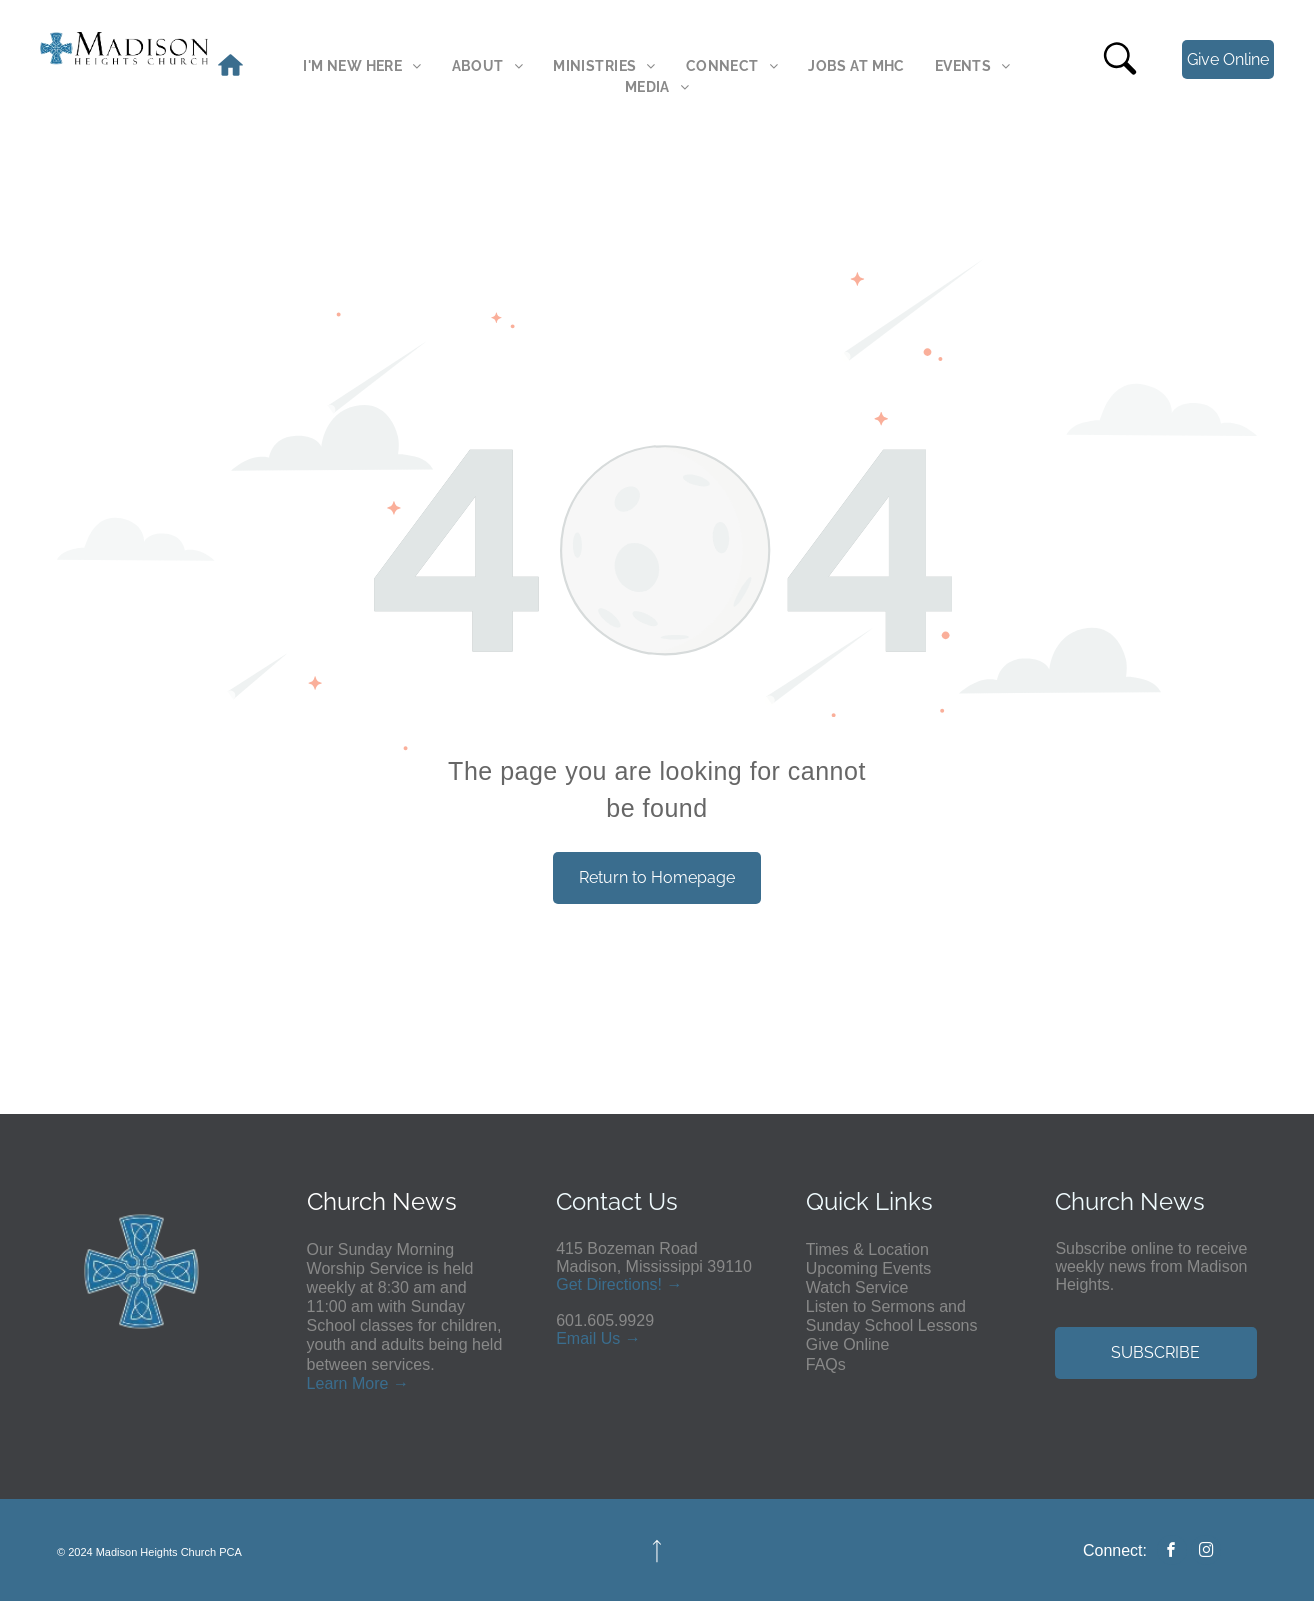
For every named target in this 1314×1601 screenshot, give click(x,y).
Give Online (848, 1344)
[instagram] (1206, 1552)
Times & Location (867, 1249)
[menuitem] (362, 66)
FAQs (826, 1364)
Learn (327, 1383)
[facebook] (1172, 1552)
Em (568, 1338)
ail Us (600, 1338)
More (370, 1383)
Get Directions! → (619, 1284)
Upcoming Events (868, 1268)
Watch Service (857, 1287)
